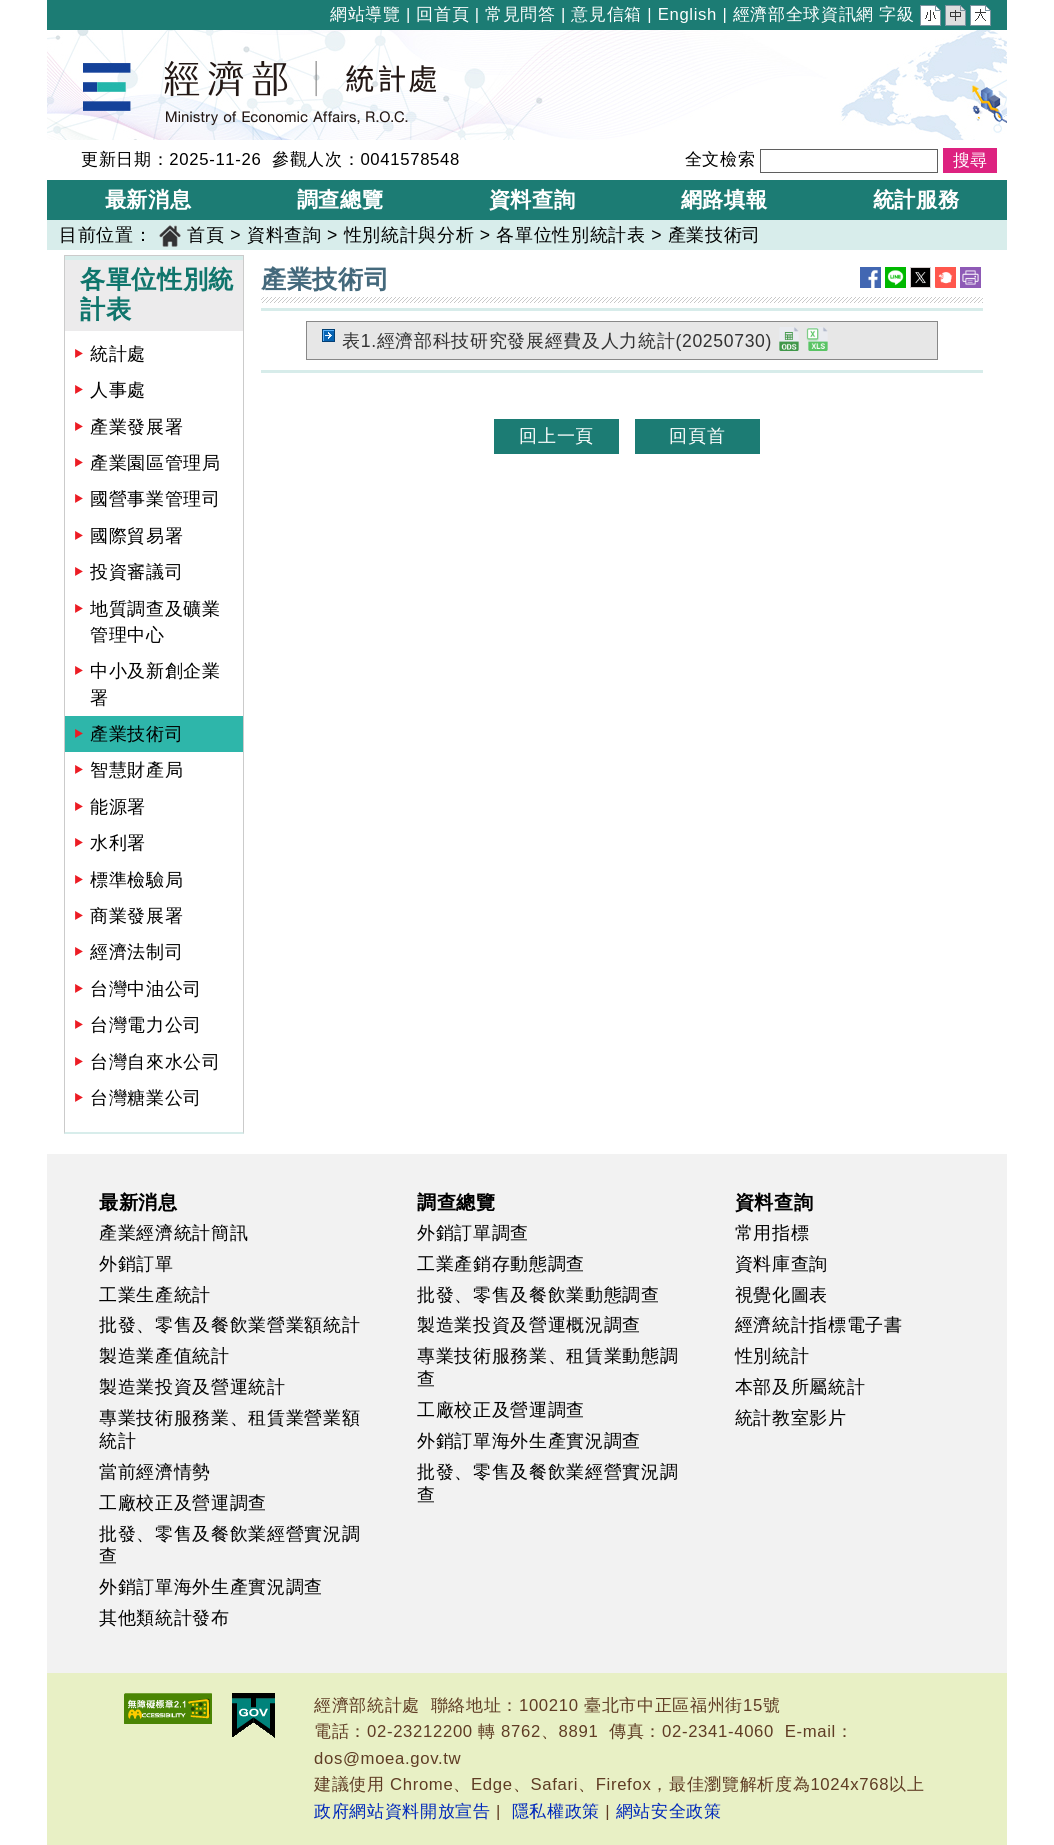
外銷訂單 (136, 1264)
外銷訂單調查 (473, 1233)
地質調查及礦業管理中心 (155, 622)
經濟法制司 (136, 952)
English (687, 14)
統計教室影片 (791, 1418)
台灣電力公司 (146, 1025)
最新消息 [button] (148, 199)
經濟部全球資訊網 (803, 14)
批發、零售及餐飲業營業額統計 (229, 1325)
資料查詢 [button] (532, 199)
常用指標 (772, 1233)
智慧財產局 (136, 770)
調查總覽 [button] (340, 199)
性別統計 (772, 1356)
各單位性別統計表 (570, 235)
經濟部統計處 (115, 43)
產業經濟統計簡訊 (173, 1233)
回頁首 (697, 436)
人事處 (118, 390)
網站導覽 (365, 14)
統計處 (118, 354)
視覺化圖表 (781, 1295)
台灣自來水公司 (155, 1062)
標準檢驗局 (136, 880)
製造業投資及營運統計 (192, 1387)
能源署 (118, 807)
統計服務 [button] (916, 199)
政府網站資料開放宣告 (402, 1811)
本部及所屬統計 (800, 1387)
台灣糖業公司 (146, 1098)
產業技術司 (714, 235)
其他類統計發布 (164, 1618)
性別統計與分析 (409, 235)
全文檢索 (720, 159)
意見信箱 (606, 14)
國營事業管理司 (155, 499)
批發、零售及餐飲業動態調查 (538, 1295)
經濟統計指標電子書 (819, 1325)
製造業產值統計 (164, 1356)
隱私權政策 (556, 1811)
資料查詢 (284, 235)
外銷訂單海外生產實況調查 (211, 1587)
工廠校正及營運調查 (183, 1503)
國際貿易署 (136, 536)
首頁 (205, 235)
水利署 (118, 843)
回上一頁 (556, 436)
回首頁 (442, 14)
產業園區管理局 (155, 463)
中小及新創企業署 (155, 684)
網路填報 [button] (724, 199)
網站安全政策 (669, 1811)
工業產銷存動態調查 (501, 1264)
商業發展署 (136, 916)
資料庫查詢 (781, 1264)
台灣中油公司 (146, 989)
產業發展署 (136, 427)
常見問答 (520, 14)
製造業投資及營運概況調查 (529, 1325)
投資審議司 (136, 572)
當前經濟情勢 (155, 1472)
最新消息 (138, 1202)
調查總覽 (456, 1202)
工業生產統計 (155, 1295)
